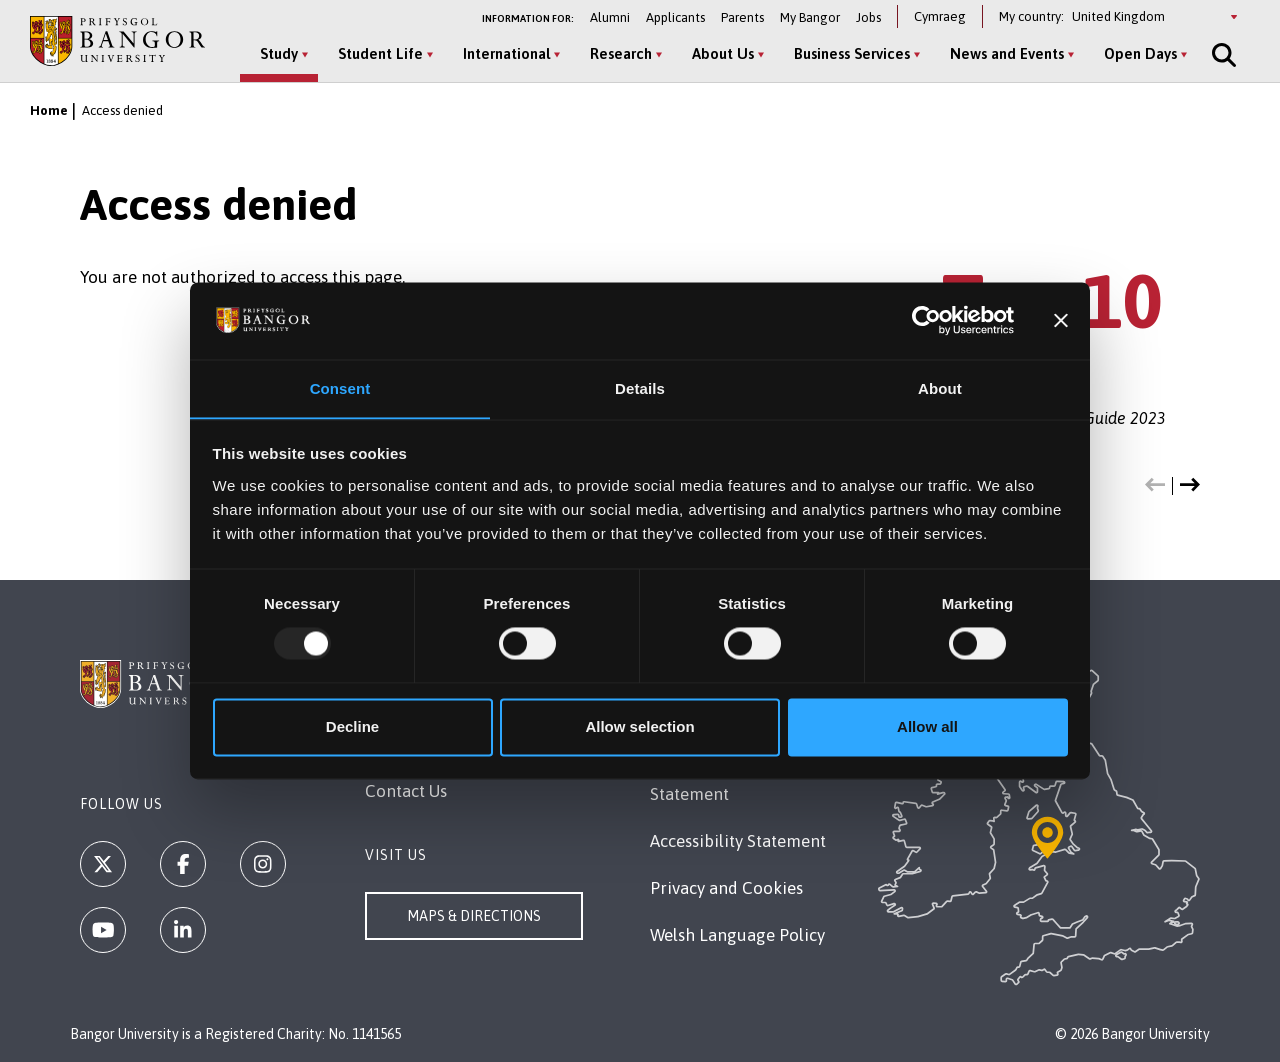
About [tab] (940, 388)
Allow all (927, 727)
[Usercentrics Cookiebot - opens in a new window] (926, 320)
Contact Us (406, 791)
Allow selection (639, 727)
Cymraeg (940, 16)
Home (49, 110)
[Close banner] (1061, 320)
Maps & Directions (474, 916)
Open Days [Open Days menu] (1140, 53)
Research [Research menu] (621, 53)
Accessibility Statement (738, 841)
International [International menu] (506, 53)
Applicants (675, 17)
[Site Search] (1222, 55)
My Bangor (810, 17)
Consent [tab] (340, 388)
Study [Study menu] (279, 53)
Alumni (610, 17)
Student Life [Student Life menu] (380, 53)
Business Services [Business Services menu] (852, 53)
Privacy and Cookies (726, 888)
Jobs (868, 17)
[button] (1155, 486)
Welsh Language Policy (737, 935)
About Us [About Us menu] (723, 53)
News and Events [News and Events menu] (1007, 53)
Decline (352, 727)
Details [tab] (640, 388)
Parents (742, 17)
